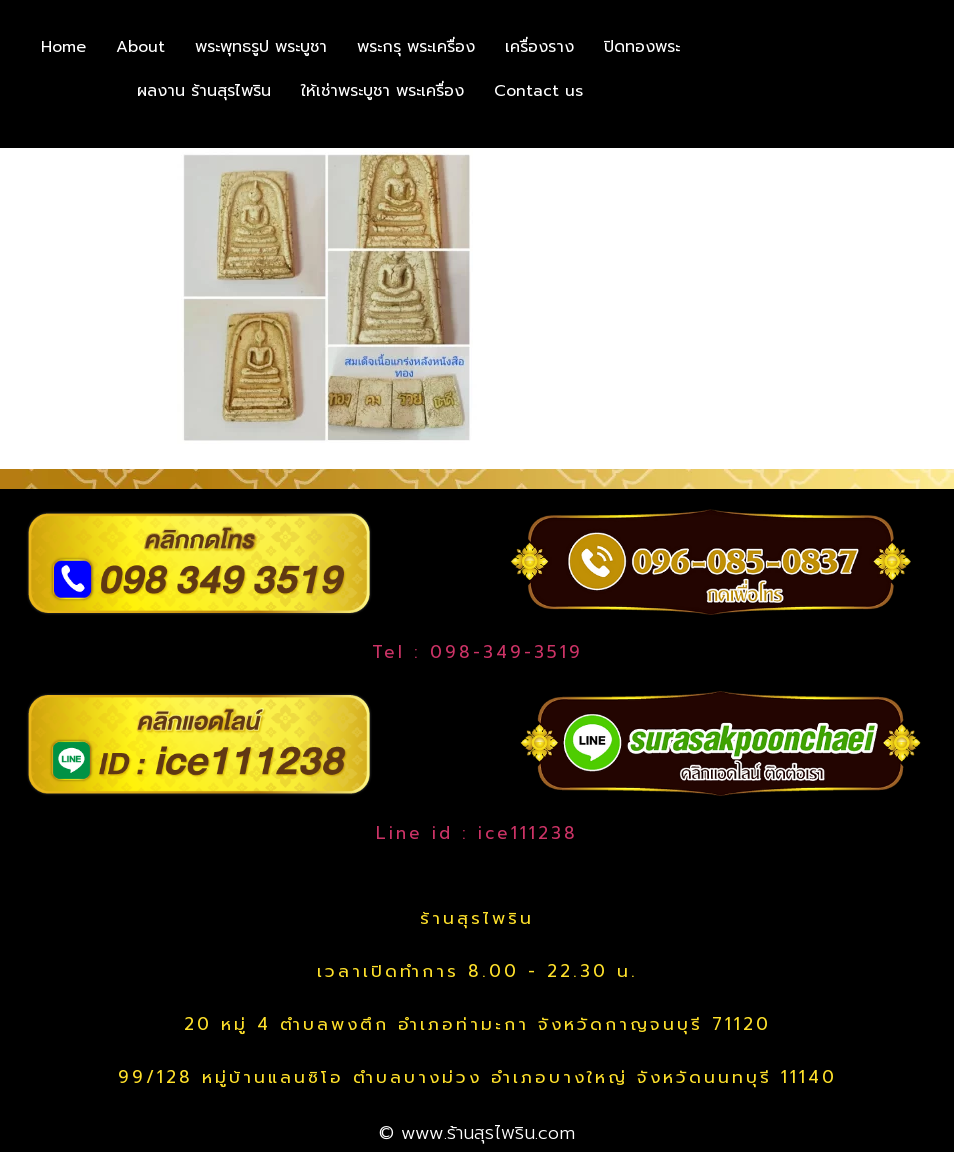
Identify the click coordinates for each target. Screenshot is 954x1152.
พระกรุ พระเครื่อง (416, 47)
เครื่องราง (539, 47)
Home (63, 47)
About (140, 47)
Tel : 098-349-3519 (477, 652)
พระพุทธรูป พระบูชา (261, 47)
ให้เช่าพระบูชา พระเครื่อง (382, 91)
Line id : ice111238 (477, 833)
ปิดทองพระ (642, 47)
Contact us (538, 91)
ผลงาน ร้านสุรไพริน (204, 91)
